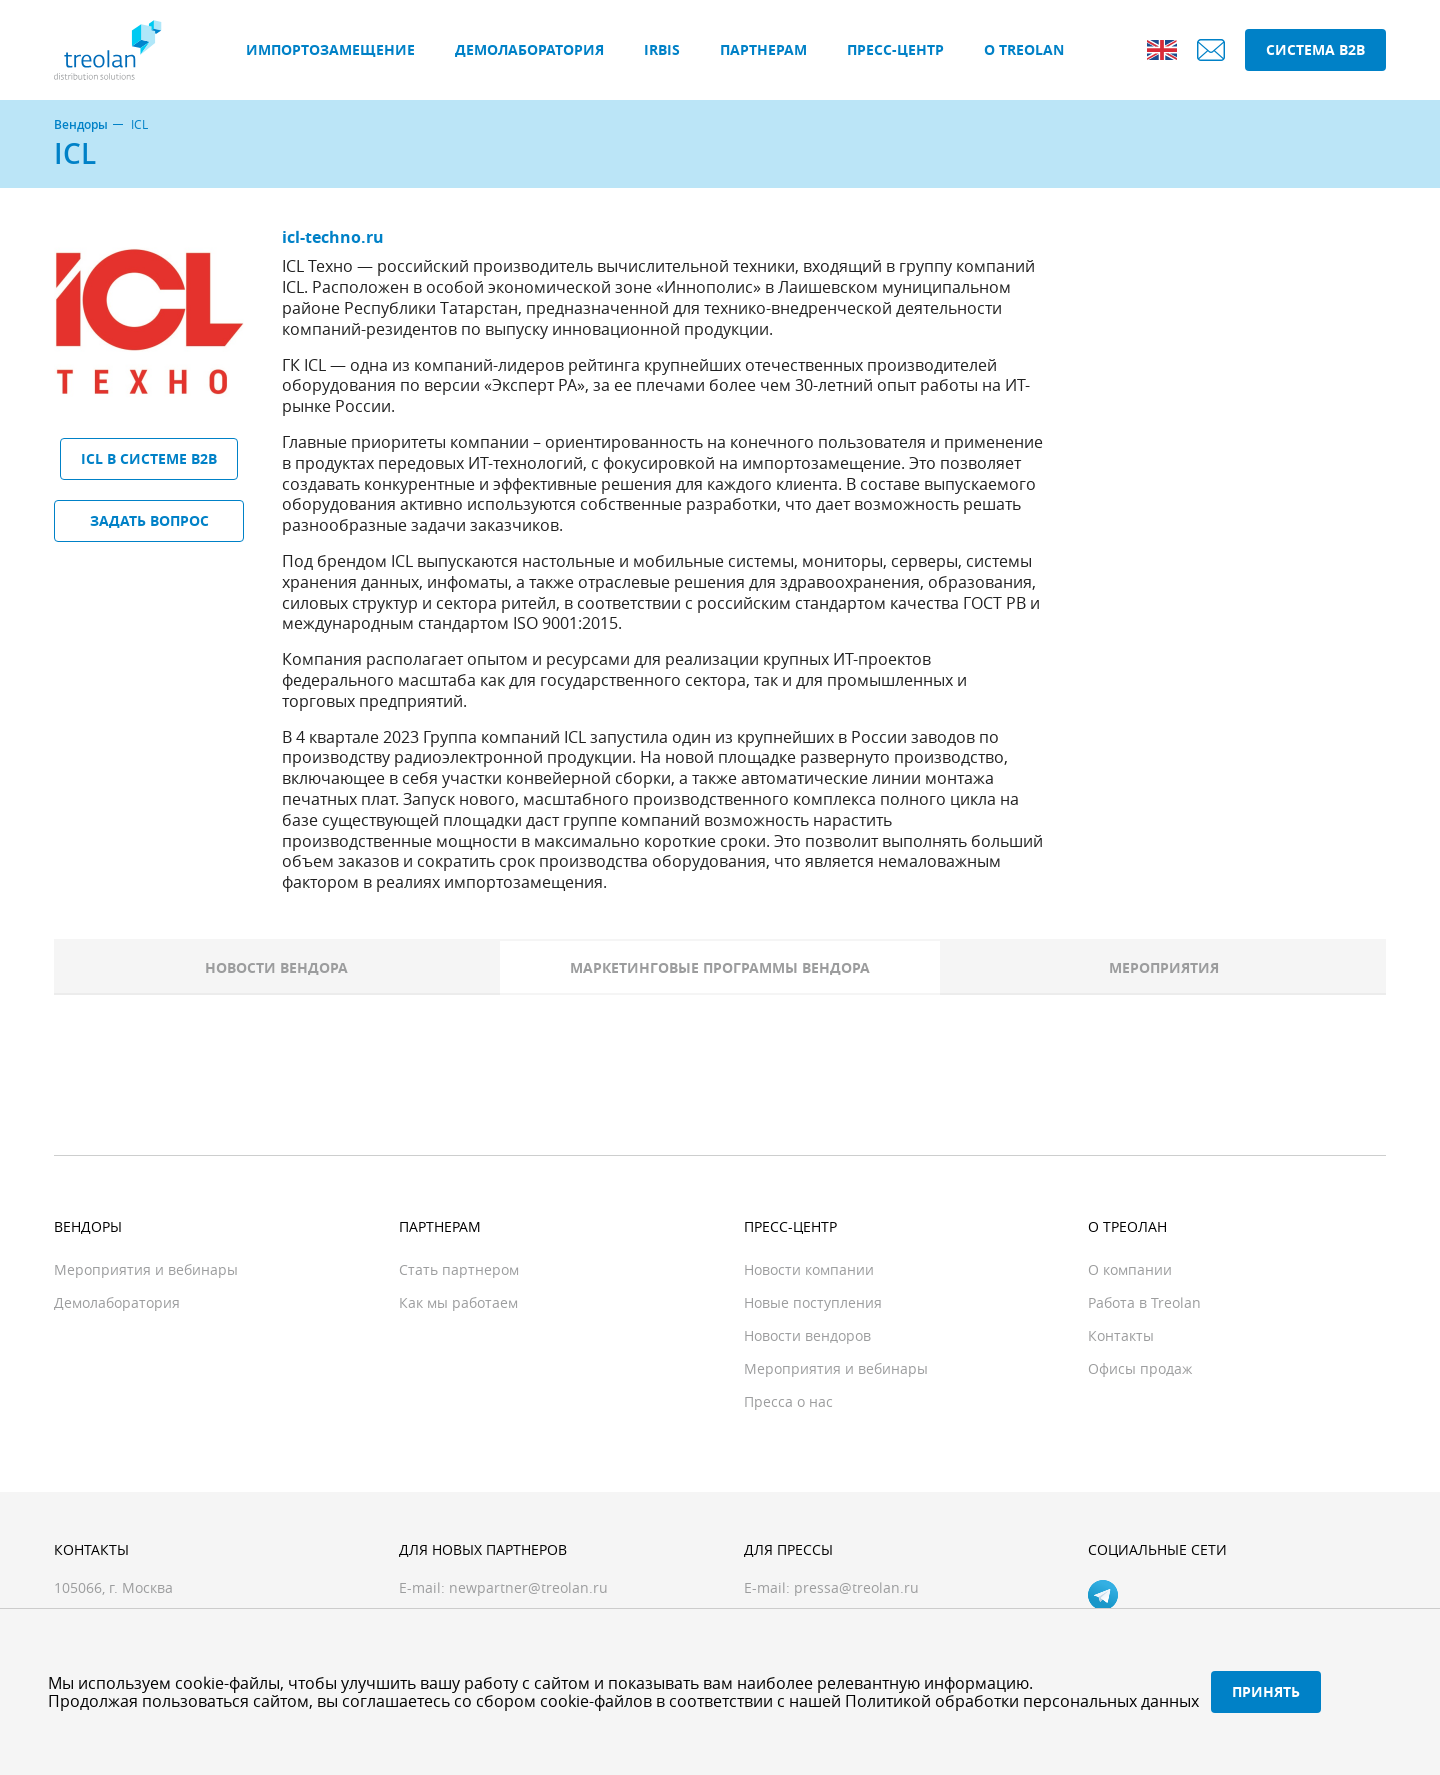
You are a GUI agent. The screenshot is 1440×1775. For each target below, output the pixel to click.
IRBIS (662, 49)
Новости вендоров (807, 1335)
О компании (1130, 1269)
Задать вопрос (149, 520)
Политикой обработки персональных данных (1022, 1701)
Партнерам (763, 49)
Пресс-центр (895, 49)
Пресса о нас (788, 1401)
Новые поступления (813, 1302)
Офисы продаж (1140, 1368)
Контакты (1121, 1335)
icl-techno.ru (333, 237)
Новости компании (809, 1269)
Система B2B (1315, 49)
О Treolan (1024, 49)
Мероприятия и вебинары (146, 1269)
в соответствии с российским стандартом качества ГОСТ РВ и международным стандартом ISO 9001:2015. (661, 613)
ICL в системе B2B (149, 458)
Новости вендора (276, 967)
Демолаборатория (529, 49)
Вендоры (81, 125)
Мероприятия (1164, 967)
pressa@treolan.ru (856, 1587)
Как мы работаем (458, 1302)
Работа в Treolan (1144, 1302)
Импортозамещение (330, 49)
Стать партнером (459, 1269)
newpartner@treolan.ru (528, 1587)
